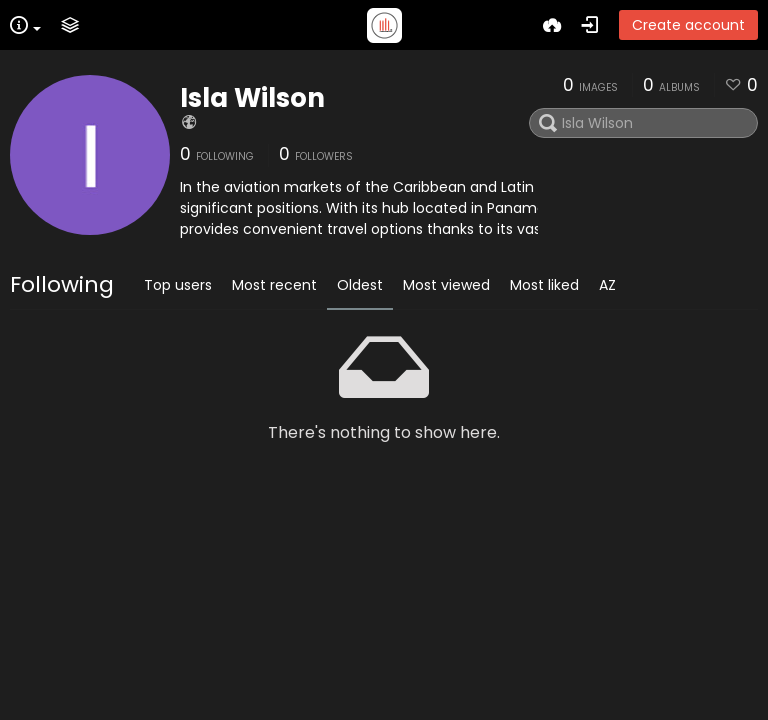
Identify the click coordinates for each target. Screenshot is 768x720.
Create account (688, 25)
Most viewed (446, 285)
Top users (178, 285)
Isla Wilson (252, 98)
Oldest (360, 285)
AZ (607, 285)
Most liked (544, 285)
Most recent (274, 285)
